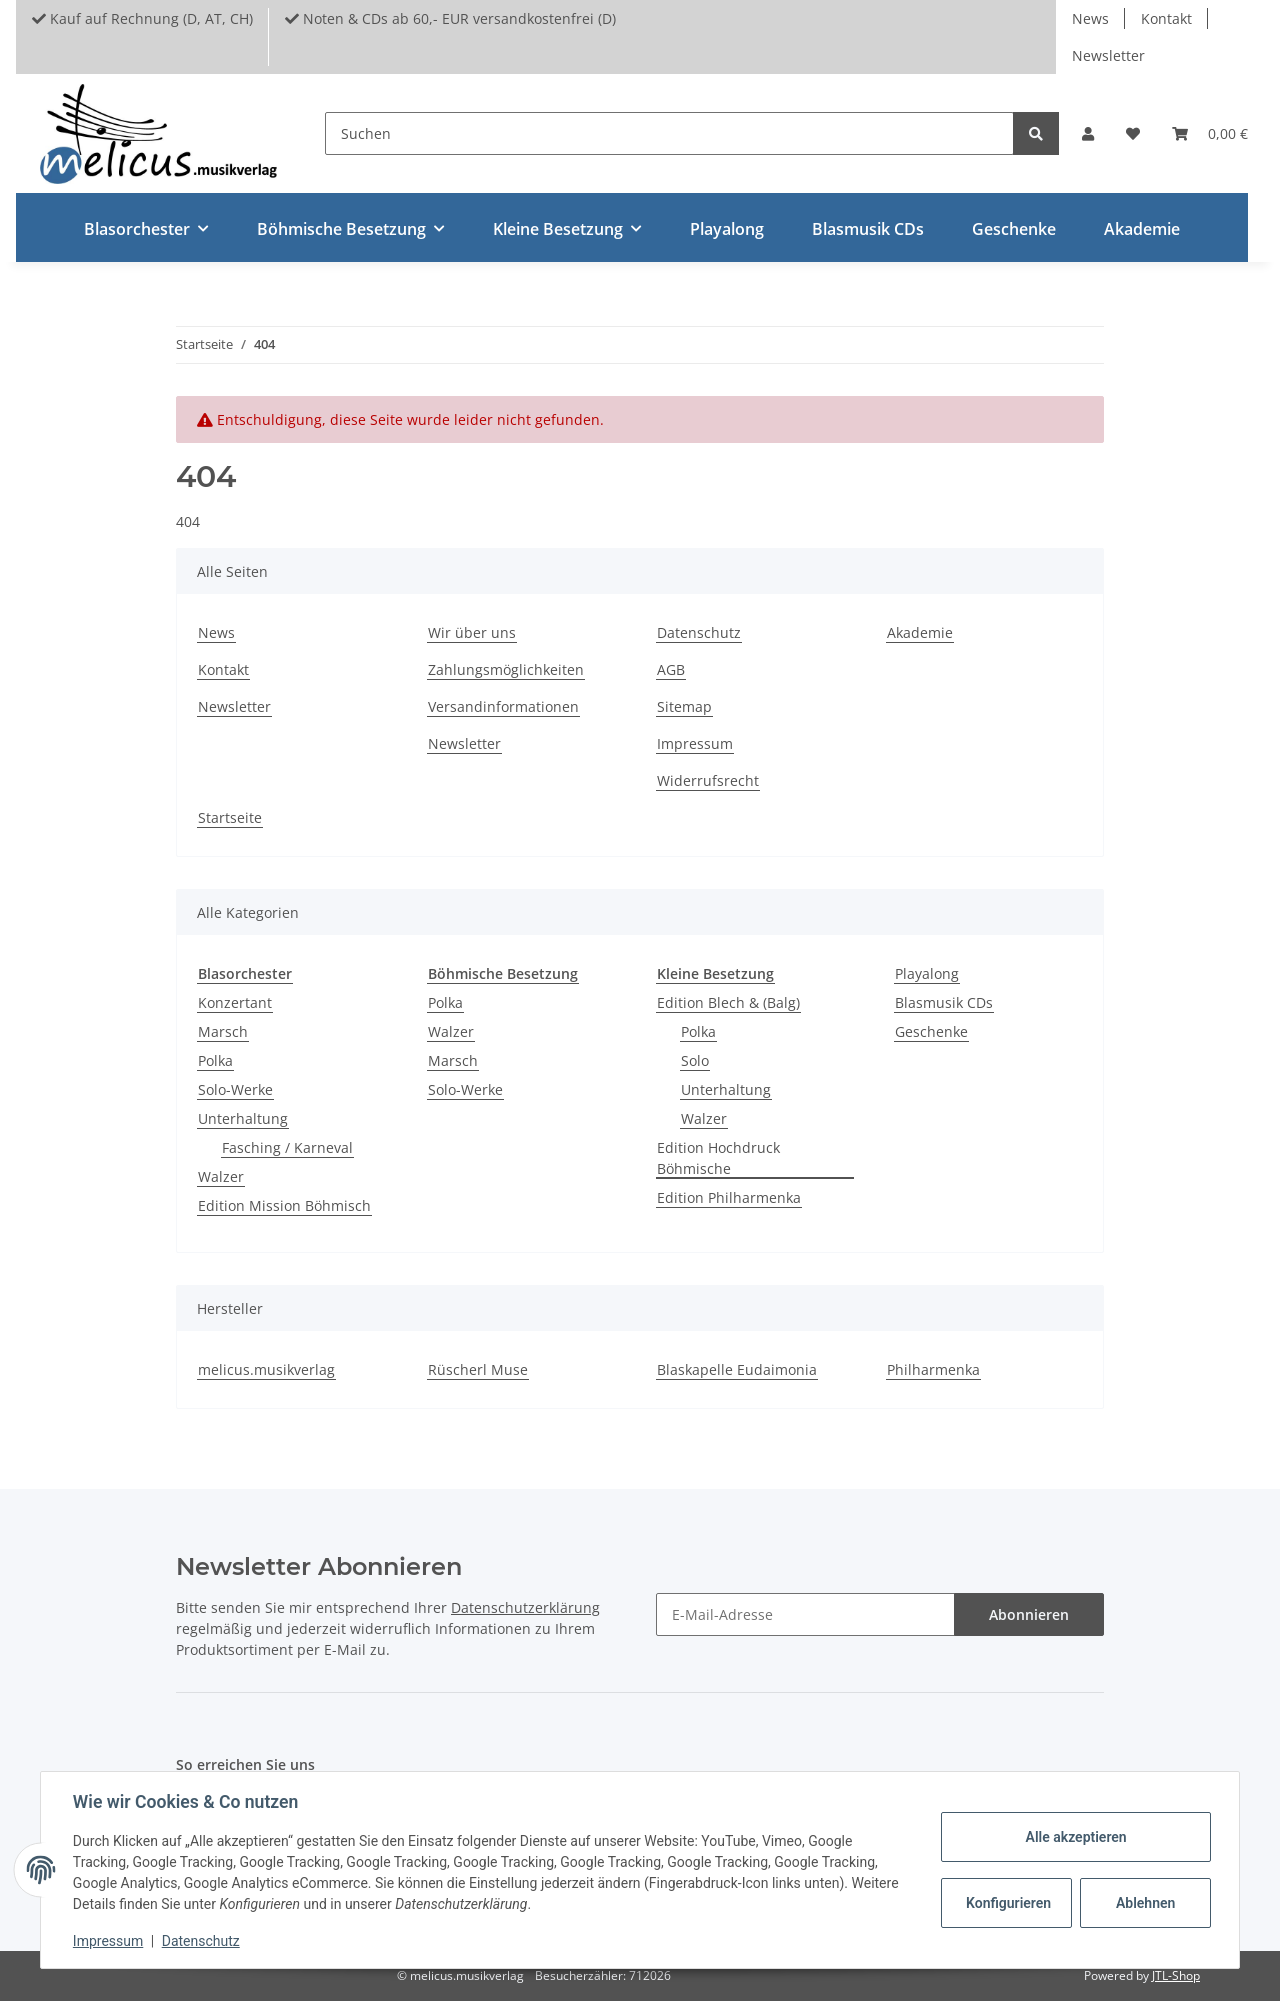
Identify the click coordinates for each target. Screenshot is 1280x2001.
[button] (1088, 133)
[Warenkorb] (1210, 133)
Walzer (221, 1176)
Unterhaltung (243, 1118)
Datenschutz (699, 632)
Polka (215, 1060)
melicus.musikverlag (266, 1369)
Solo (695, 1060)
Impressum (695, 743)
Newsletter (1108, 55)
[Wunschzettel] (1133, 133)
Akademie (1142, 229)
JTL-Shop (1176, 1975)
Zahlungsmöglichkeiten (506, 669)
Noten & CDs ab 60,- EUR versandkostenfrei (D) (450, 18)
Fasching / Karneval (287, 1147)
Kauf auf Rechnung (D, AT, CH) (142, 18)
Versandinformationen (503, 706)
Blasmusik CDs (944, 1002)
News (1090, 18)
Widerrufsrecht (708, 780)
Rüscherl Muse (478, 1369)
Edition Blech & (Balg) (728, 1002)
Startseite (230, 817)
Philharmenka (933, 1369)
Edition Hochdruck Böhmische (718, 1158)
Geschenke (931, 1031)
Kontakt (1166, 18)
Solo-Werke (235, 1089)
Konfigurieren (1008, 1903)
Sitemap (684, 706)
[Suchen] (669, 133)
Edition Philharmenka (729, 1197)
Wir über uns (472, 632)
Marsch (223, 1031)
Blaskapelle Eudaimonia (737, 1369)
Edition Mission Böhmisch (284, 1205)
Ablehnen (1145, 1903)
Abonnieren (1029, 1614)
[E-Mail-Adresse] (805, 1614)
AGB (671, 669)
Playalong (927, 973)
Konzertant (235, 1002)
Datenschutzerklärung (525, 1607)
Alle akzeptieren (1075, 1837)
